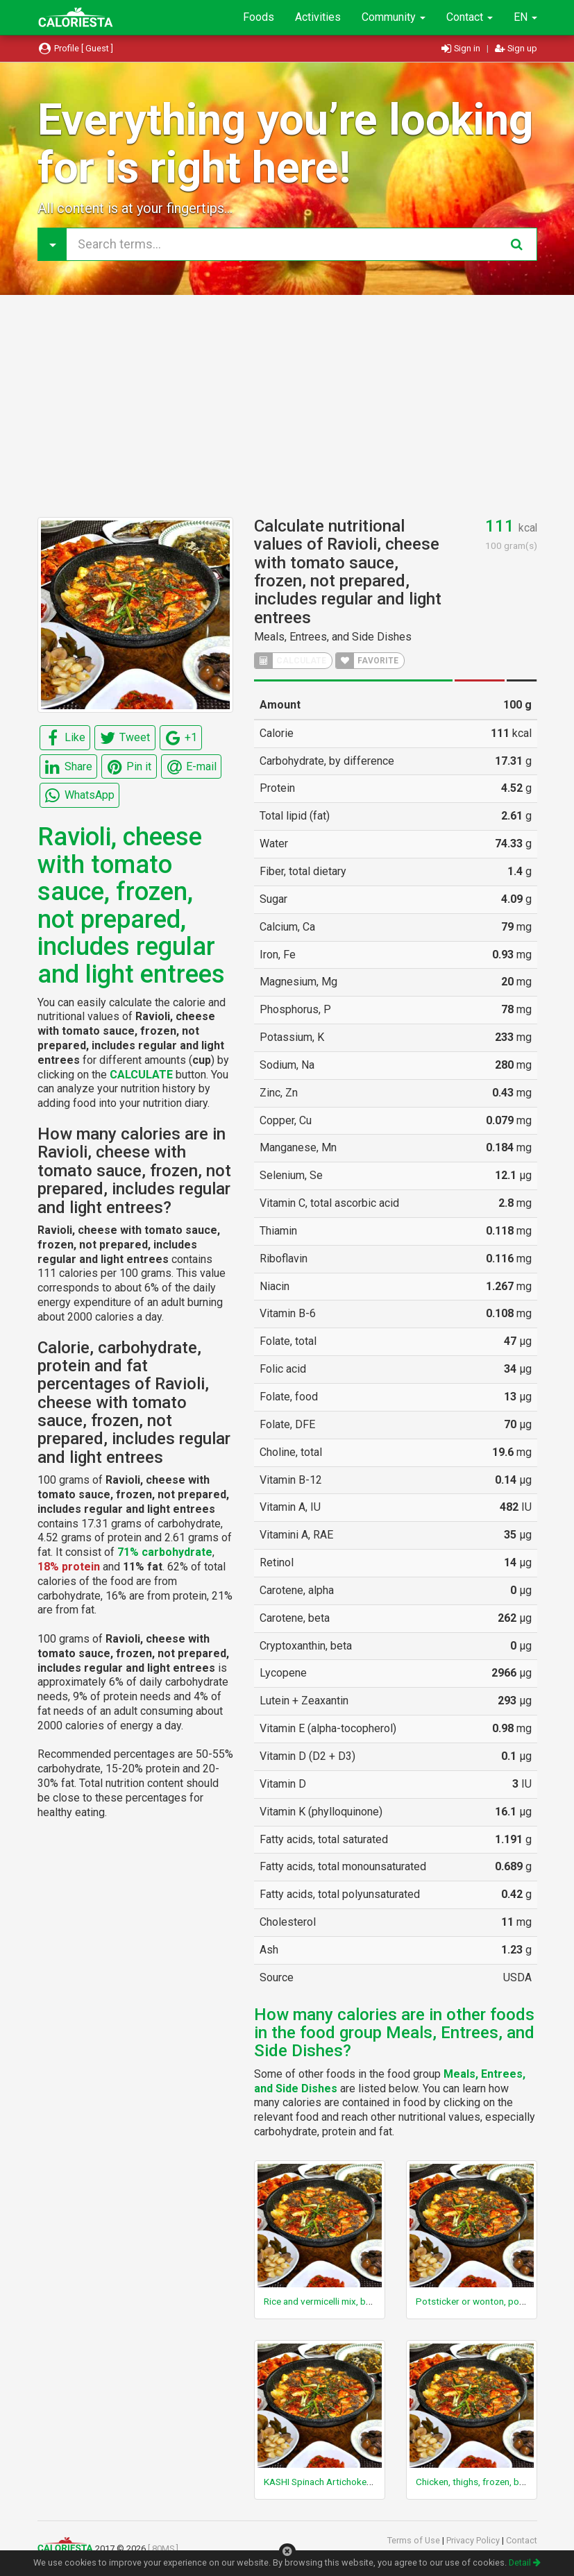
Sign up (516, 48)
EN (525, 17)
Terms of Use (414, 2540)
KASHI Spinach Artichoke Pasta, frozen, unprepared (370, 2481)
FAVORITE (367, 660)
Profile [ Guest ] (75, 48)
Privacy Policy (474, 2540)
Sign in (461, 48)
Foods (258, 17)
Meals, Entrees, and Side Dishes (333, 636)
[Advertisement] (287, 406)
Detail (525, 2562)
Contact (469, 17)
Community (393, 17)
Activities (318, 17)
